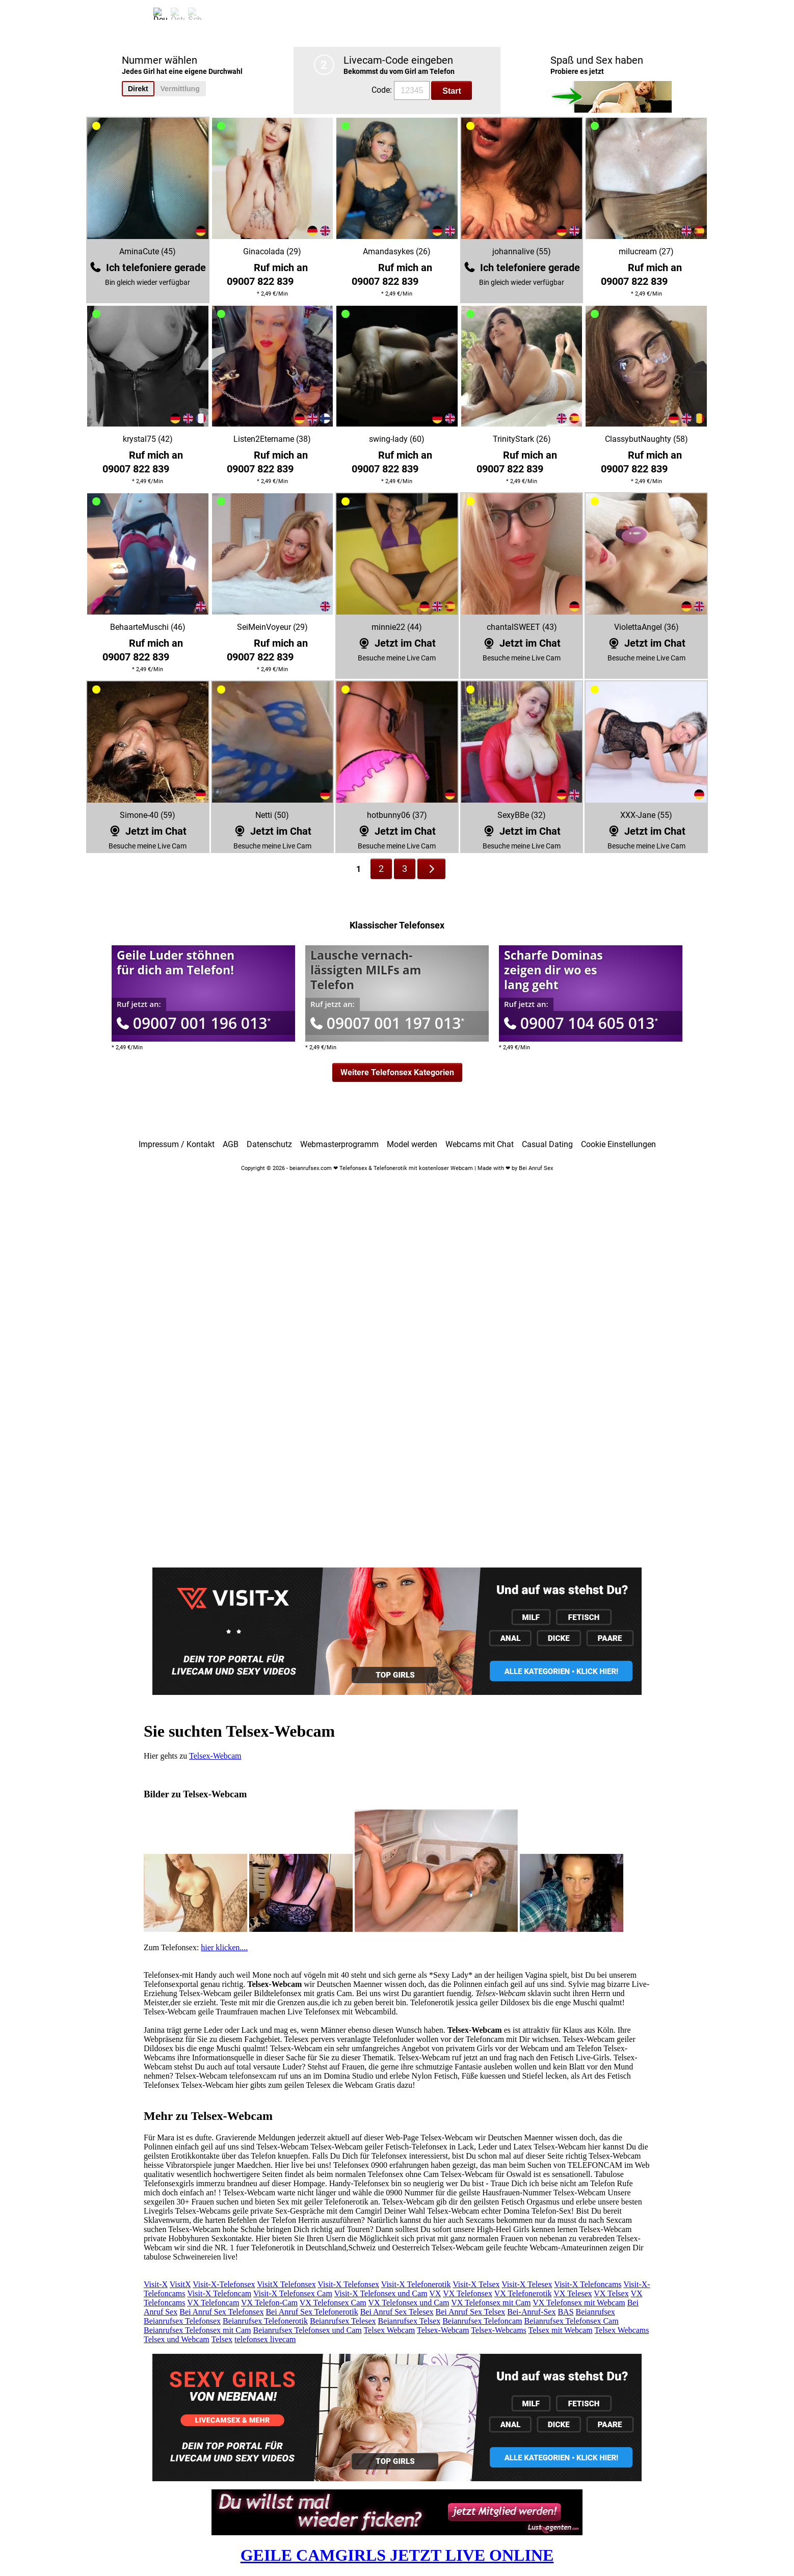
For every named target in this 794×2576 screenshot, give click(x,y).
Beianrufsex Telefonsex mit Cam (197, 2330)
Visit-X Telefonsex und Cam (381, 2293)
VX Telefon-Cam (269, 2302)
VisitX (180, 2284)
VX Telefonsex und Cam (408, 2302)
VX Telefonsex (467, 2293)
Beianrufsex (595, 2311)
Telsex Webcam (389, 2330)
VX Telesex (572, 2293)
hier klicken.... (224, 1947)
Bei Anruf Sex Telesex (397, 2311)
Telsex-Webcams (498, 2330)
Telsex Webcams (621, 2330)
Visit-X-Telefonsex (224, 2284)
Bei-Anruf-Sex (531, 2311)
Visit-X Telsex (476, 2284)
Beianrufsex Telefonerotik (265, 2321)
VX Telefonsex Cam (333, 2302)
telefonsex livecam (265, 2339)
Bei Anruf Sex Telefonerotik (312, 2311)
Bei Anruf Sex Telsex (471, 2311)
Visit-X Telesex (526, 2284)
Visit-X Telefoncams (587, 2284)
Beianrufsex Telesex (343, 2321)
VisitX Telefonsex (286, 2284)
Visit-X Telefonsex (348, 2284)
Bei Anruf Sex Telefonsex (221, 2311)
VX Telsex (611, 2293)
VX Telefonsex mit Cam (491, 2302)
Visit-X (156, 2284)
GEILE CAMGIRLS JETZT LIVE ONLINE (397, 2555)
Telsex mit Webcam (560, 2330)
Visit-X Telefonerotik (416, 2284)
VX (435, 2293)
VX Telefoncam (213, 2302)
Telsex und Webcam (176, 2339)
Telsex (222, 2339)
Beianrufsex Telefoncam (482, 2321)
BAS (565, 2311)
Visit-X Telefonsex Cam (292, 2293)
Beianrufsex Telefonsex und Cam (307, 2330)
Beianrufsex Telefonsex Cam (571, 2321)
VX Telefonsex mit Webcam (579, 2302)
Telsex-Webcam (215, 1755)
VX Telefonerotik (523, 2293)
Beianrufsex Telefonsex (182, 2321)
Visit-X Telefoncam (219, 2293)
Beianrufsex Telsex (409, 2321)
